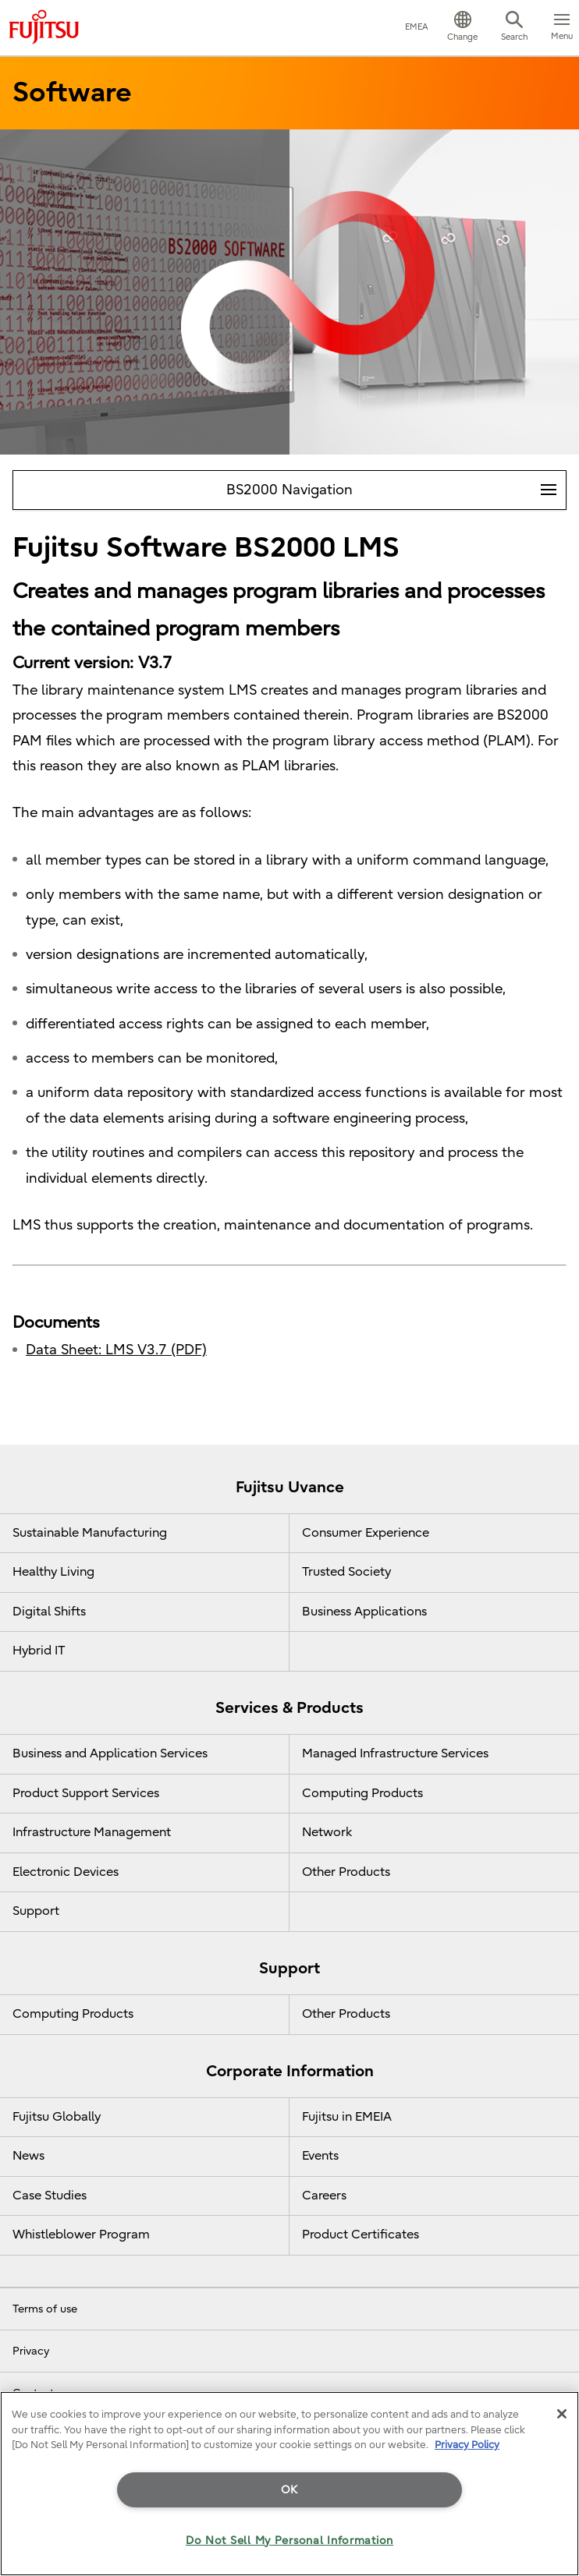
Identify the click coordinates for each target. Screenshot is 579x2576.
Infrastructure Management (91, 1832)
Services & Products (289, 1708)
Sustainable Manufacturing (89, 1533)
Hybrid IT (38, 1651)
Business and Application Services (110, 1753)
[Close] (562, 2414)
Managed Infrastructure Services (395, 1753)
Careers (324, 2196)
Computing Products (362, 1793)
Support (35, 1911)
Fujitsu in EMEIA (347, 2117)
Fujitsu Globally (56, 2117)
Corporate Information (290, 2071)
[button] (462, 28)
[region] (289, 2483)
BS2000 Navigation (396, 484)
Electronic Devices (65, 1872)
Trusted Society (346, 1572)
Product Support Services (85, 1793)
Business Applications (364, 1612)
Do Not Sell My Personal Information (289, 2540)
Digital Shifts (49, 1612)
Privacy (30, 2351)
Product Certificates (360, 2234)
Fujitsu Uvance (290, 1487)
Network (327, 1832)
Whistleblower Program (81, 2234)
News (28, 2156)
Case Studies (49, 2196)
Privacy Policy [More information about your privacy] (467, 2444)
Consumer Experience (365, 1533)
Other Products (346, 1872)
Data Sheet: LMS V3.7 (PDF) (116, 1350)
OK (289, 2489)
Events (320, 2156)
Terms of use (44, 2309)
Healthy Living (53, 1572)
